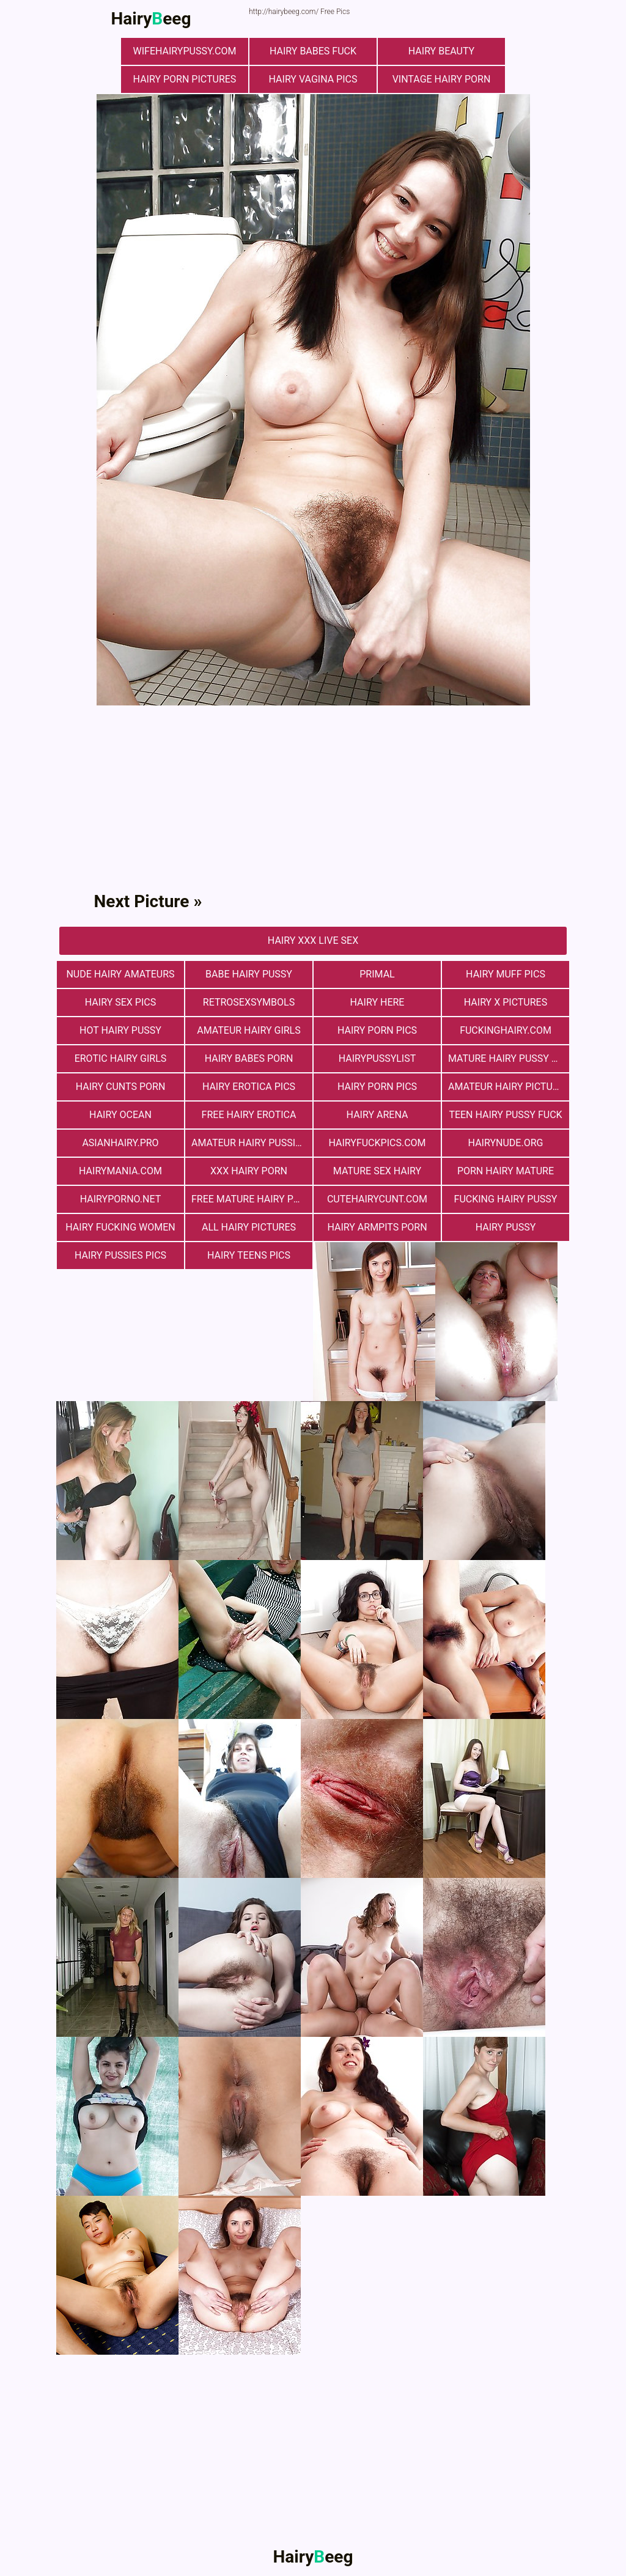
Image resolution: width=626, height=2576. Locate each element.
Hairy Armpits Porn (377, 1227)
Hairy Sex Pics (120, 1002)
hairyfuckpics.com (376, 1143)
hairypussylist (377, 1058)
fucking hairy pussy (506, 1199)
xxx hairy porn (248, 1171)
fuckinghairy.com (505, 1030)
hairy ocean (120, 1115)
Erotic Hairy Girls (121, 1058)
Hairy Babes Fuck (313, 51)
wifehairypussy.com (185, 51)
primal (376, 974)
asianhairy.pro (120, 1143)
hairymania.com (120, 1171)
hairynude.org (505, 1143)
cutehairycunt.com (377, 1199)
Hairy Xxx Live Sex (313, 940)
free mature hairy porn (251, 1199)
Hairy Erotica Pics (248, 1086)
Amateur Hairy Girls (248, 1030)
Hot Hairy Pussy (120, 1030)
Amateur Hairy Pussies (249, 1143)
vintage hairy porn (441, 79)
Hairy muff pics (505, 974)
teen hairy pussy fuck (505, 1115)
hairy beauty (441, 51)
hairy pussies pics (120, 1255)
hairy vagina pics (313, 79)
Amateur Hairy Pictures (508, 1086)
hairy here (377, 1002)
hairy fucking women (120, 1227)
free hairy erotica (249, 1115)
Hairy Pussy (506, 1227)
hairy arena (377, 1115)
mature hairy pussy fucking (508, 1058)
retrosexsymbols (249, 1002)
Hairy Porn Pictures (185, 79)
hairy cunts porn (121, 1086)
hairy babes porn (249, 1058)
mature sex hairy (377, 1171)
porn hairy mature (505, 1171)
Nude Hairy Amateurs (120, 974)
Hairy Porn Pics (377, 1030)
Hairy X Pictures (505, 1002)
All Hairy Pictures (249, 1227)
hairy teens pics (248, 1255)
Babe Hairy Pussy (248, 974)
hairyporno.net (120, 1199)
